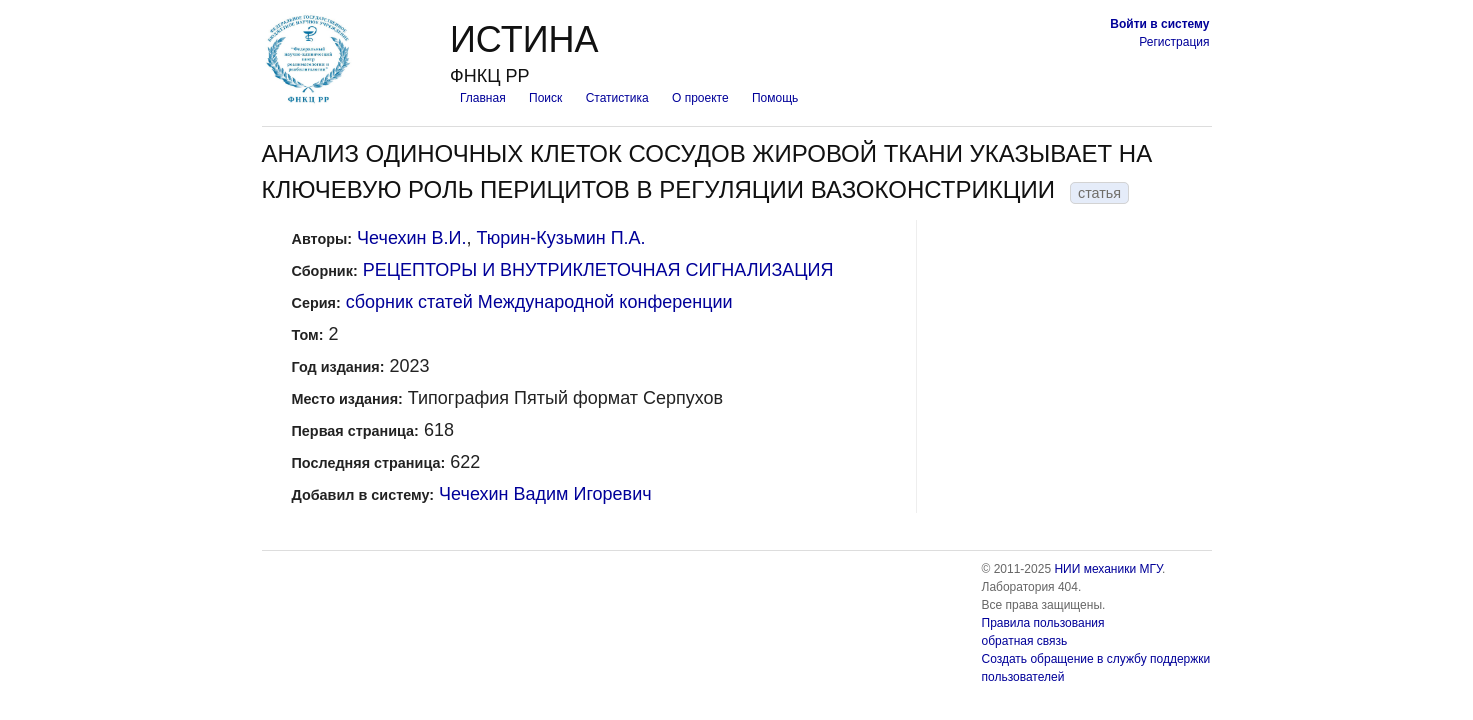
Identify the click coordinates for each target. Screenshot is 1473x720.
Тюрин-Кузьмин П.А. (560, 238)
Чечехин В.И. (411, 238)
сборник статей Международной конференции (539, 302)
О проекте (700, 98)
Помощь (775, 98)
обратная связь (1025, 641)
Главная (483, 98)
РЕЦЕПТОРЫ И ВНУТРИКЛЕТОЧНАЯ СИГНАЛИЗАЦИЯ (598, 270)
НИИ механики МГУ (1108, 569)
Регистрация (1174, 42)
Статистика (617, 98)
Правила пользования (1043, 623)
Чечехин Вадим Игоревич (545, 494)
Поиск (545, 98)
